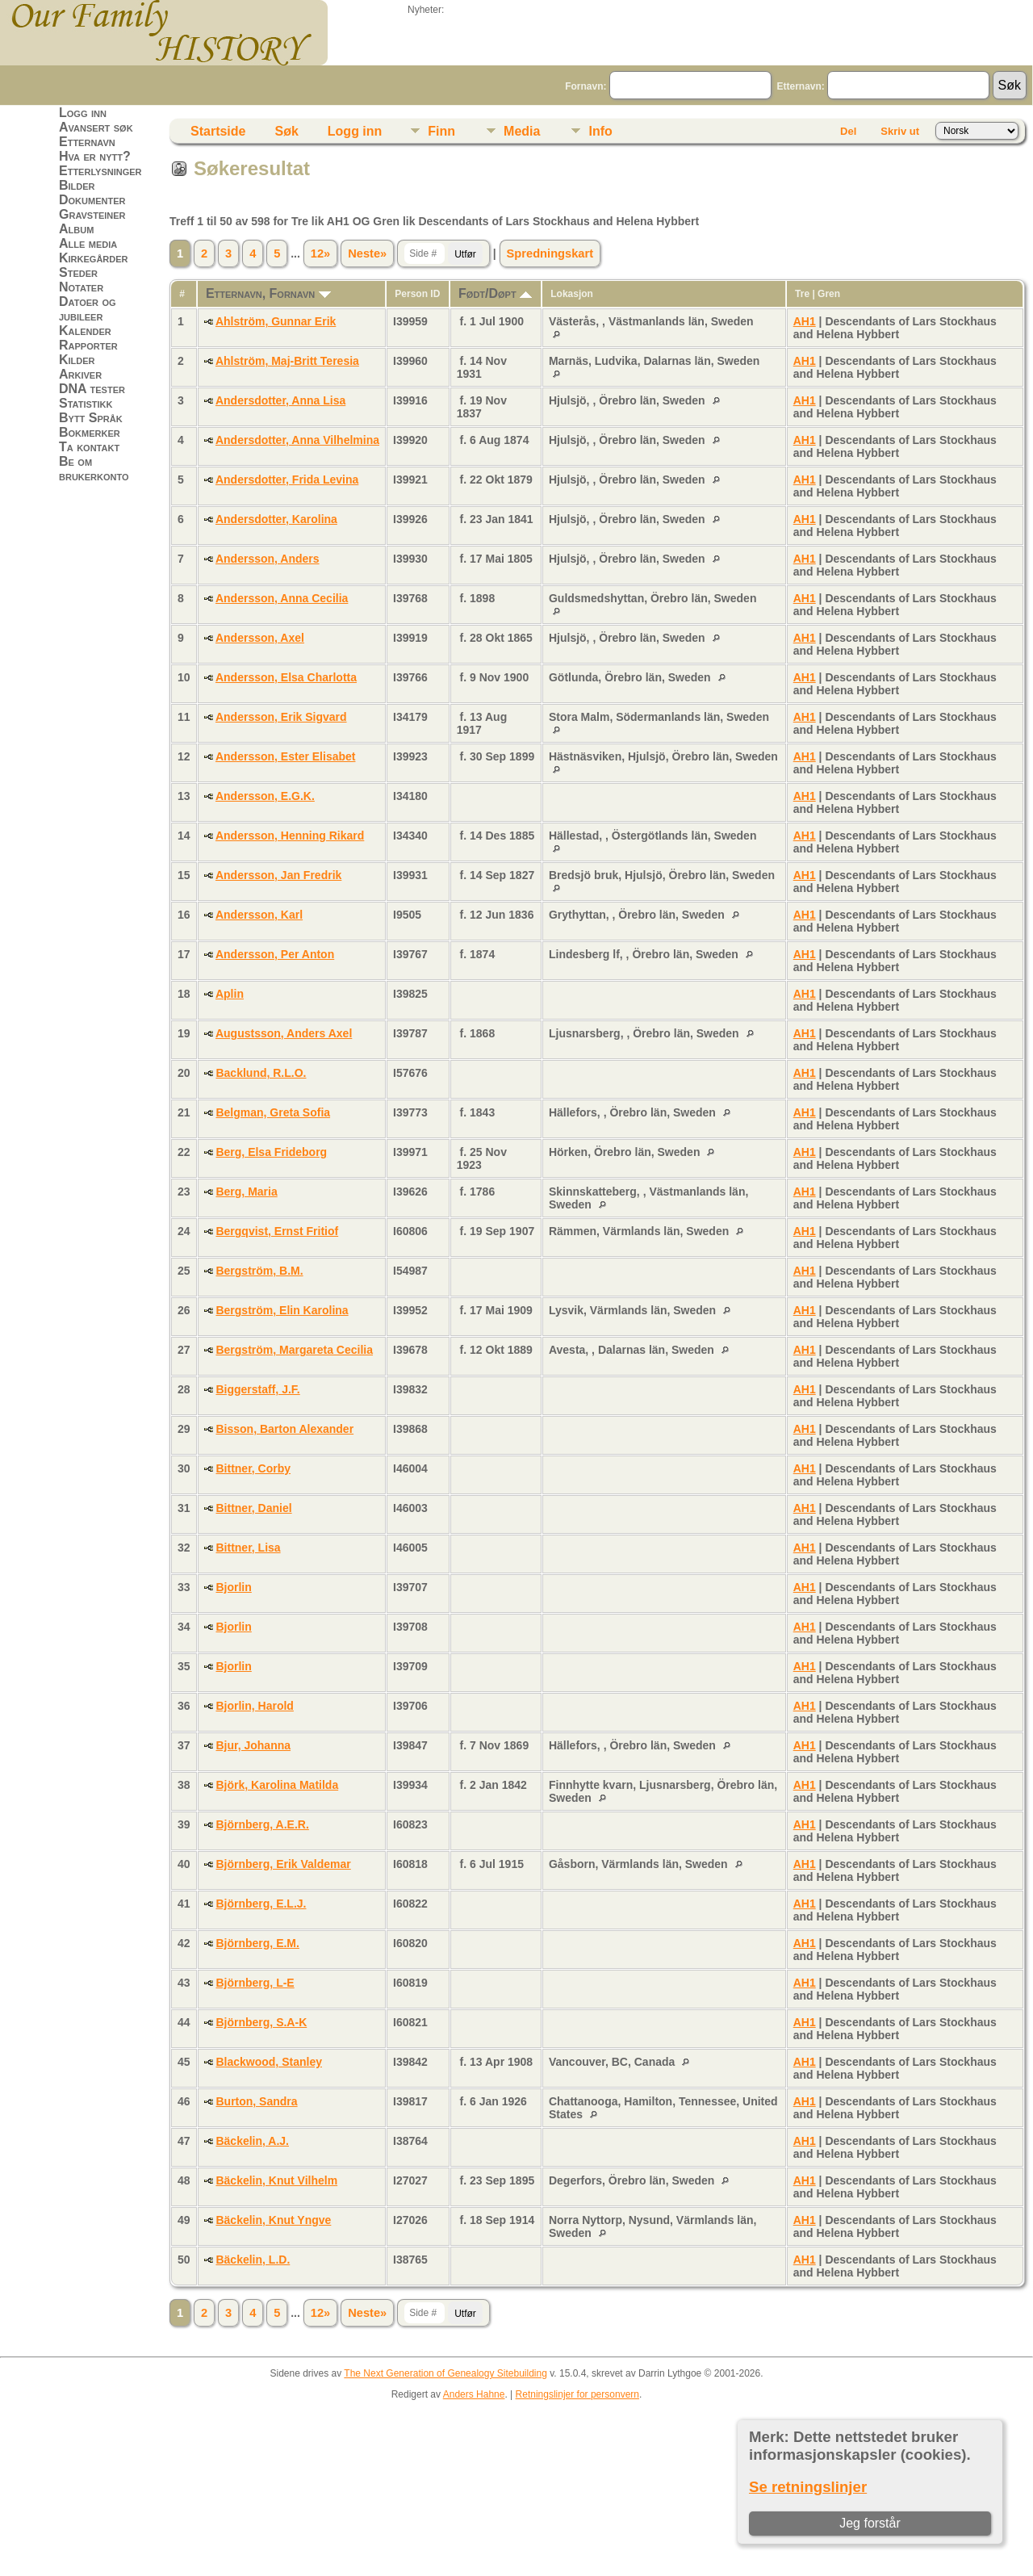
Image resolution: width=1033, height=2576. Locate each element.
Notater (81, 287)
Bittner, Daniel (253, 1508)
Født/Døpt (495, 293)
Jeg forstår (870, 2523)
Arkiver (80, 374)
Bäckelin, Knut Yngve (273, 2220)
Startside (217, 131)
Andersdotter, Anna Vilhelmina (297, 440)
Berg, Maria (246, 1191)
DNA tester (92, 389)
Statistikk (85, 403)
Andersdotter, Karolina (276, 519)
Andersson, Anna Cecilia (281, 598)
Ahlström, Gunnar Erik (275, 321)
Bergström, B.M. (259, 1270)
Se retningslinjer (808, 2486)
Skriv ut (899, 131)
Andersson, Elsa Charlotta (286, 677)
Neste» (367, 253)
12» (320, 253)
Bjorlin (233, 1587)
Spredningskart (550, 253)
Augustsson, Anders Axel (283, 1033)
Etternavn (87, 142)
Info (600, 131)
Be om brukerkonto (94, 468)
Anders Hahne (474, 2394)
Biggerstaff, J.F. (257, 1389)
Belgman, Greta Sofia (272, 1112)
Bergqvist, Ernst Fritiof (276, 1231)
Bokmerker (89, 432)
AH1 (804, 321)
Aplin (229, 993)
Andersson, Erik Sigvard (281, 716)
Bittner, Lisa (247, 1547)
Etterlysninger (100, 171)
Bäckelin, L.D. (252, 2259)
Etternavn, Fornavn (268, 293)
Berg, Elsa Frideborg (271, 1152)
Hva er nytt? (95, 156)
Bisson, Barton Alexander (284, 1428)
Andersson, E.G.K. (265, 796)
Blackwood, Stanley (268, 2061)
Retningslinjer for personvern (577, 2394)
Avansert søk (96, 127)
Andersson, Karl (259, 914)
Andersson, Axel (259, 637)
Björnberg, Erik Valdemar (282, 1864)
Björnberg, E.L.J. (260, 1903)
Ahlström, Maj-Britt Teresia (287, 360)
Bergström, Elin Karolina (281, 1310)
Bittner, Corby (253, 1468)
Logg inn (83, 112)
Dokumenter (92, 200)
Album (76, 229)
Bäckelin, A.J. (252, 2140)
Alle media (88, 243)
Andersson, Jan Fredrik (278, 875)
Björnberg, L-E (254, 1982)
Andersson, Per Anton (274, 954)
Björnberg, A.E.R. (261, 1824)
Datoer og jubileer (87, 309)
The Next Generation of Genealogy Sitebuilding (445, 2373)
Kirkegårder (93, 258)
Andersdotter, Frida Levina (286, 479)
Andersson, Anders (267, 558)
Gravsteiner (92, 214)
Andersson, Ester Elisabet (285, 756)
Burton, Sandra (256, 2101)
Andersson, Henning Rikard (289, 835)
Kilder (77, 360)
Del (848, 131)
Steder (78, 272)
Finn (441, 131)
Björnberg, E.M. (257, 1943)
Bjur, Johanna (253, 1745)
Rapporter (88, 345)
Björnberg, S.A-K (261, 2022)
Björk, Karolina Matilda (276, 1784)
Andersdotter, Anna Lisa (280, 400)
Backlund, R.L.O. (260, 1072)
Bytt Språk (91, 418)
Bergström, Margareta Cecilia (294, 1349)
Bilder (77, 185)
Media (522, 131)
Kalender (85, 330)
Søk (286, 131)
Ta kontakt (89, 447)
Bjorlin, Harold (254, 1705)
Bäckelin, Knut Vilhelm (276, 2180)
